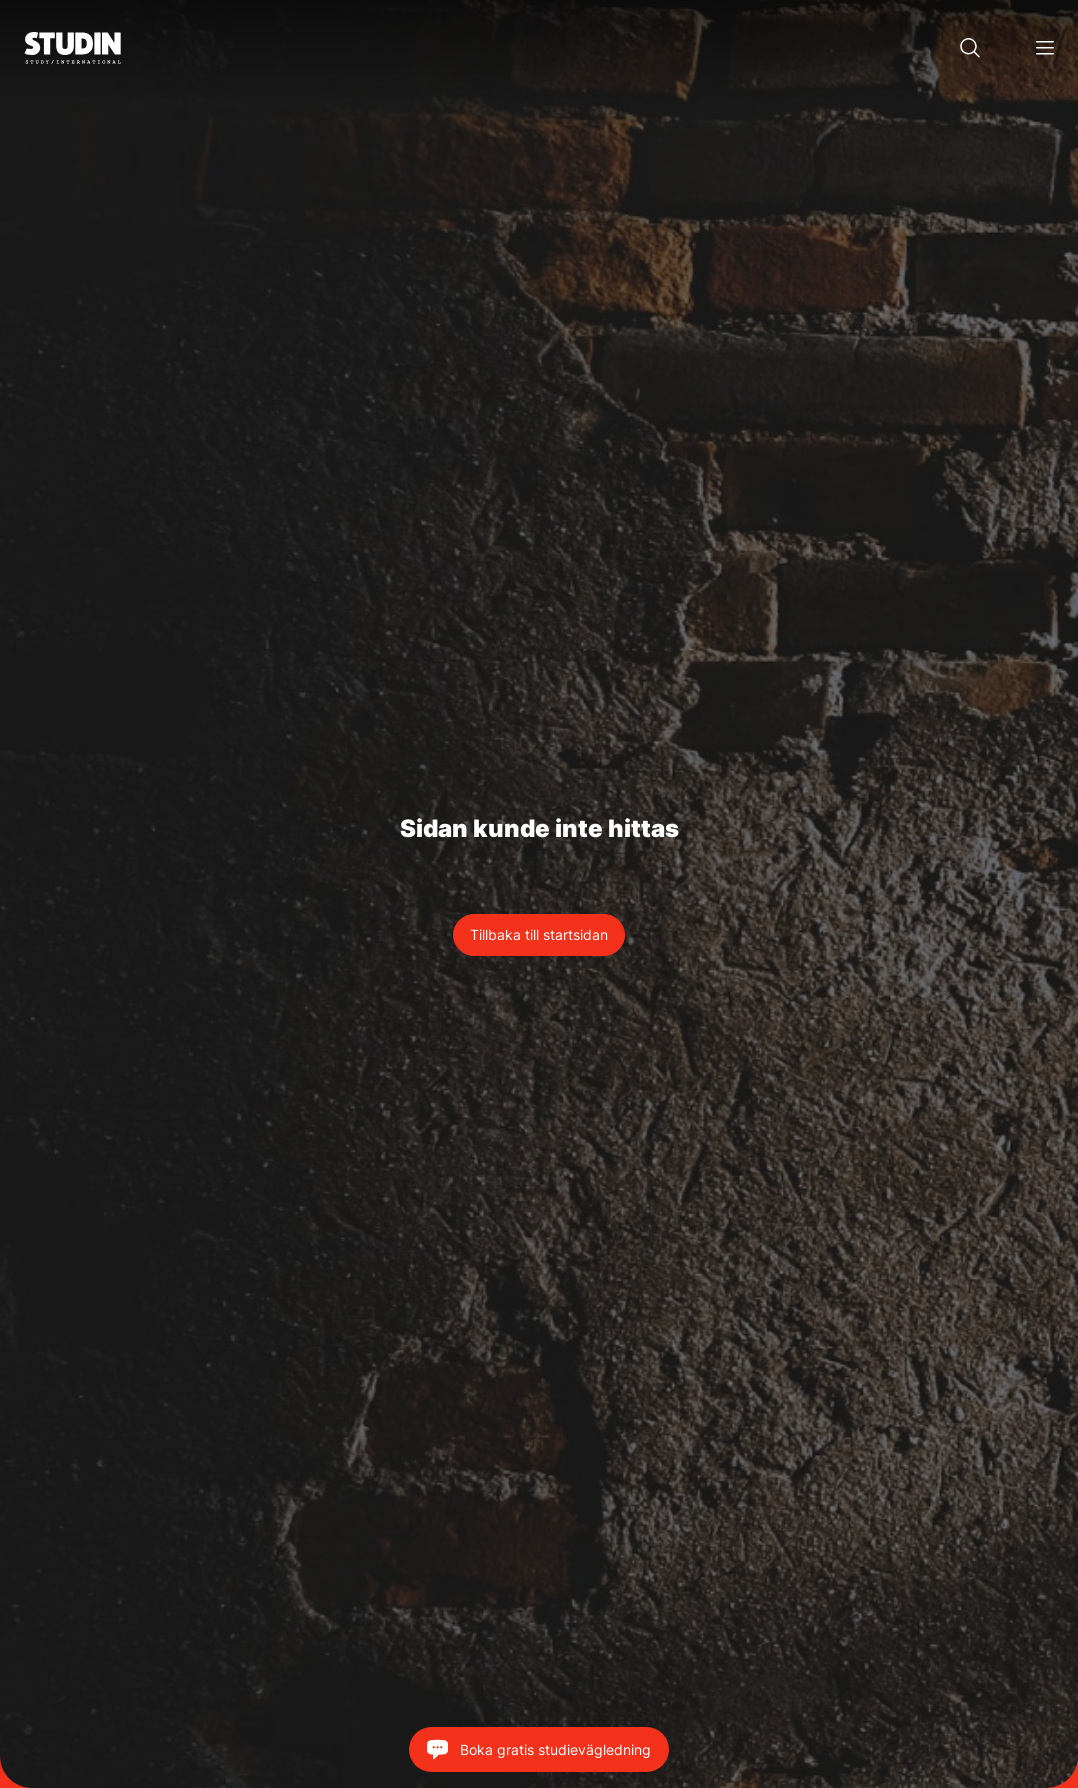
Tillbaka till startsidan (539, 934)
